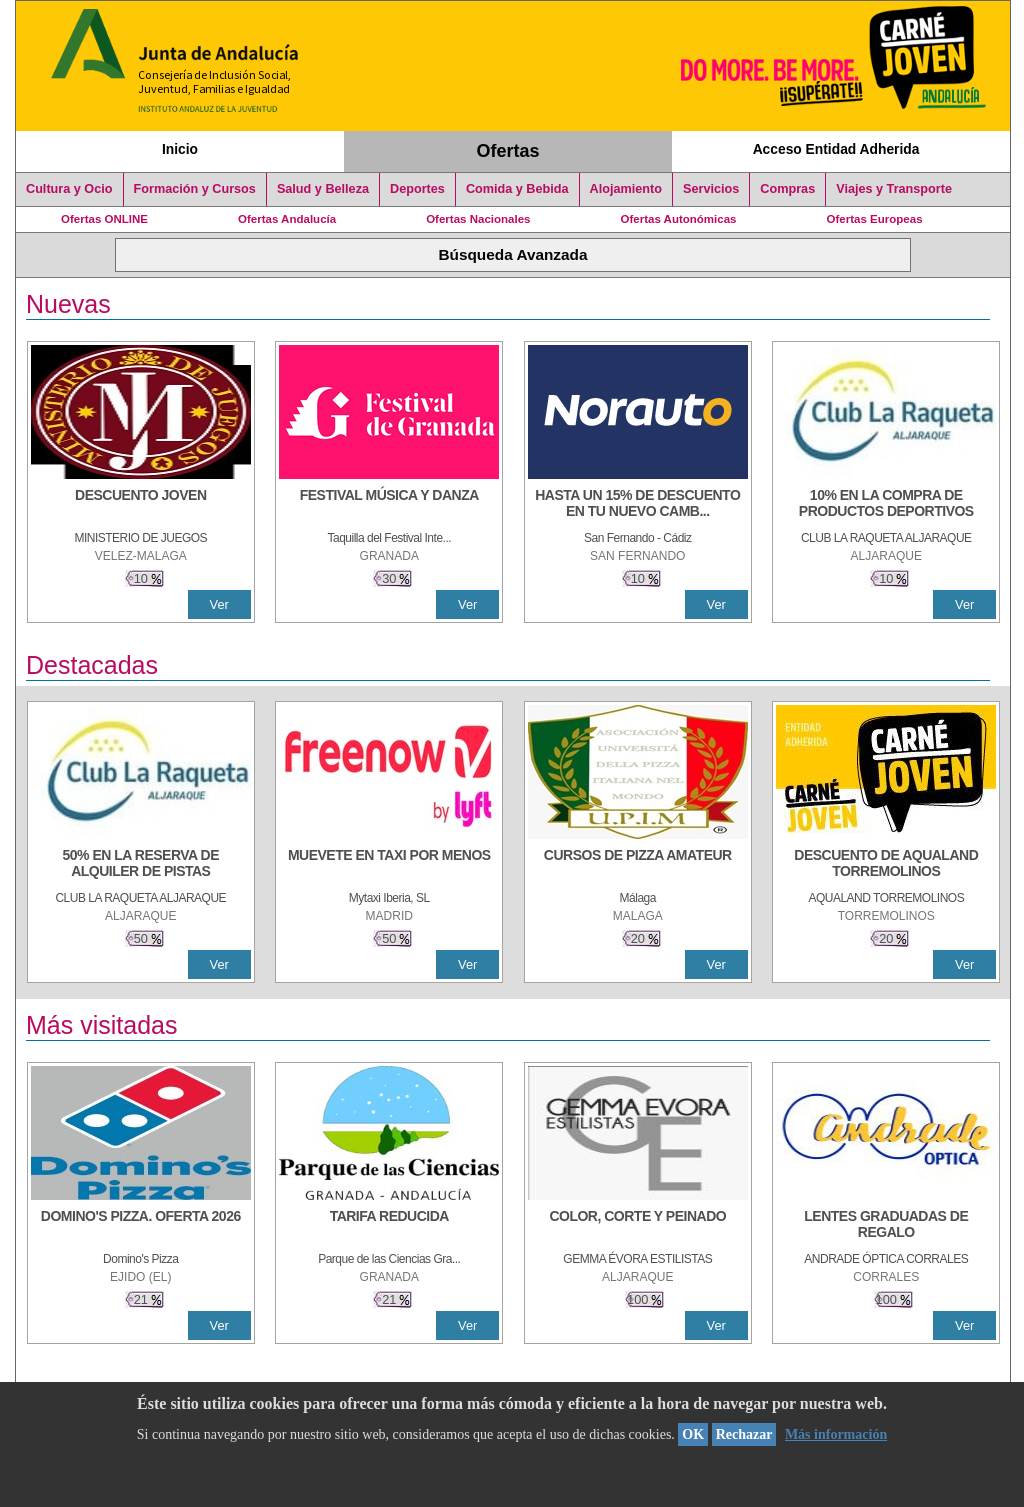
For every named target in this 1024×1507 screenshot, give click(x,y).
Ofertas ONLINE (104, 219)
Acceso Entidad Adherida (836, 149)
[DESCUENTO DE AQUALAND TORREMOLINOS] (886, 865)
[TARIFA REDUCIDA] (389, 1226)
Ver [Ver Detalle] (219, 604)
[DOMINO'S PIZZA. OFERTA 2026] (141, 1226)
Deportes (417, 189)
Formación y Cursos (195, 189)
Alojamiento (626, 189)
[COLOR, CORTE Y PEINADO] (638, 1226)
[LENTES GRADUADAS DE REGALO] (886, 1226)
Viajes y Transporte (894, 189)
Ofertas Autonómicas (678, 219)
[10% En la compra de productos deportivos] (886, 505)
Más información (836, 1434)
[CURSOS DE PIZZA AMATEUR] (638, 865)
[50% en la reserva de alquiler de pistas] (141, 865)
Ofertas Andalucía (287, 219)
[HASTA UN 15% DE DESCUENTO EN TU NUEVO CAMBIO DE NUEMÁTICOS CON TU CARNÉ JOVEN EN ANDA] (638, 505)
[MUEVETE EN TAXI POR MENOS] (389, 865)
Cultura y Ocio (69, 189)
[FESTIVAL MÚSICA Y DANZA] (389, 505)
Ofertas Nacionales (478, 219)
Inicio (180, 149)
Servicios (711, 189)
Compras (787, 189)
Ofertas (508, 151)
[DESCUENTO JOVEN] (141, 505)
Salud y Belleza (323, 189)
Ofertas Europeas (875, 219)
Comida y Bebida (517, 189)
